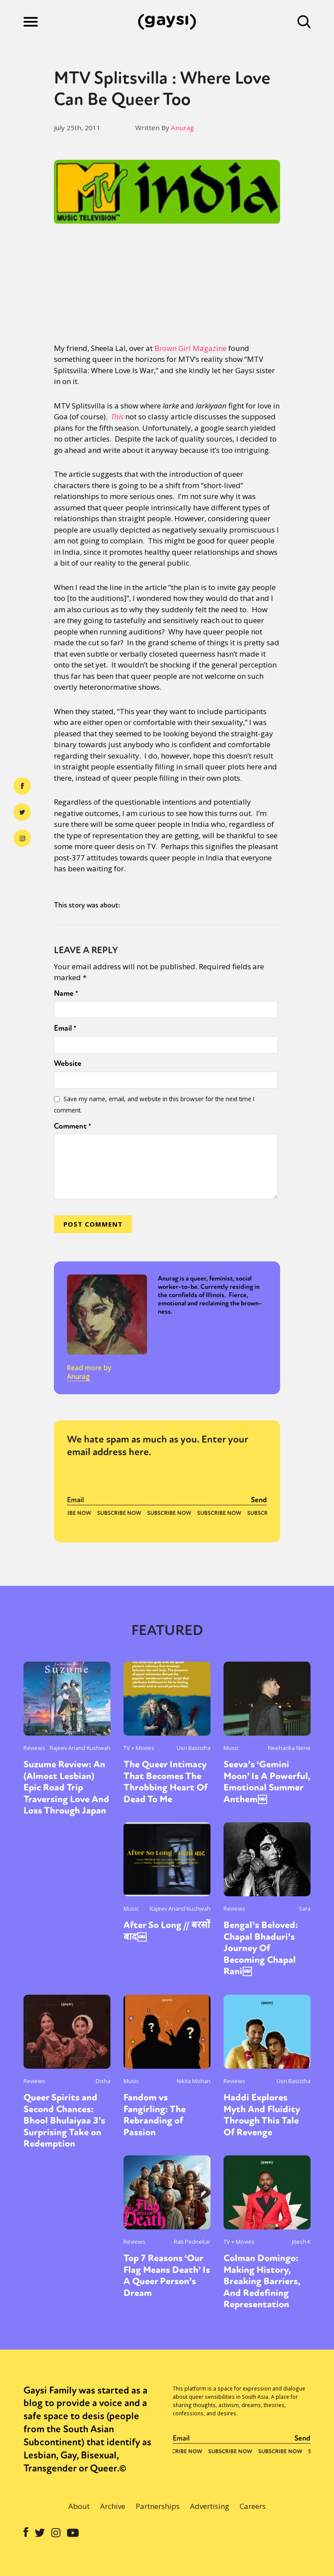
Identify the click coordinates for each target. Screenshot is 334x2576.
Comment (72, 1126)
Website (67, 1063)
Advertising (209, 2506)
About (79, 2506)
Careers (253, 2506)
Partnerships (158, 2506)
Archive (112, 2506)
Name (66, 993)
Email (65, 1028)
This (117, 416)
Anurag (182, 127)
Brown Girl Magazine (190, 348)
